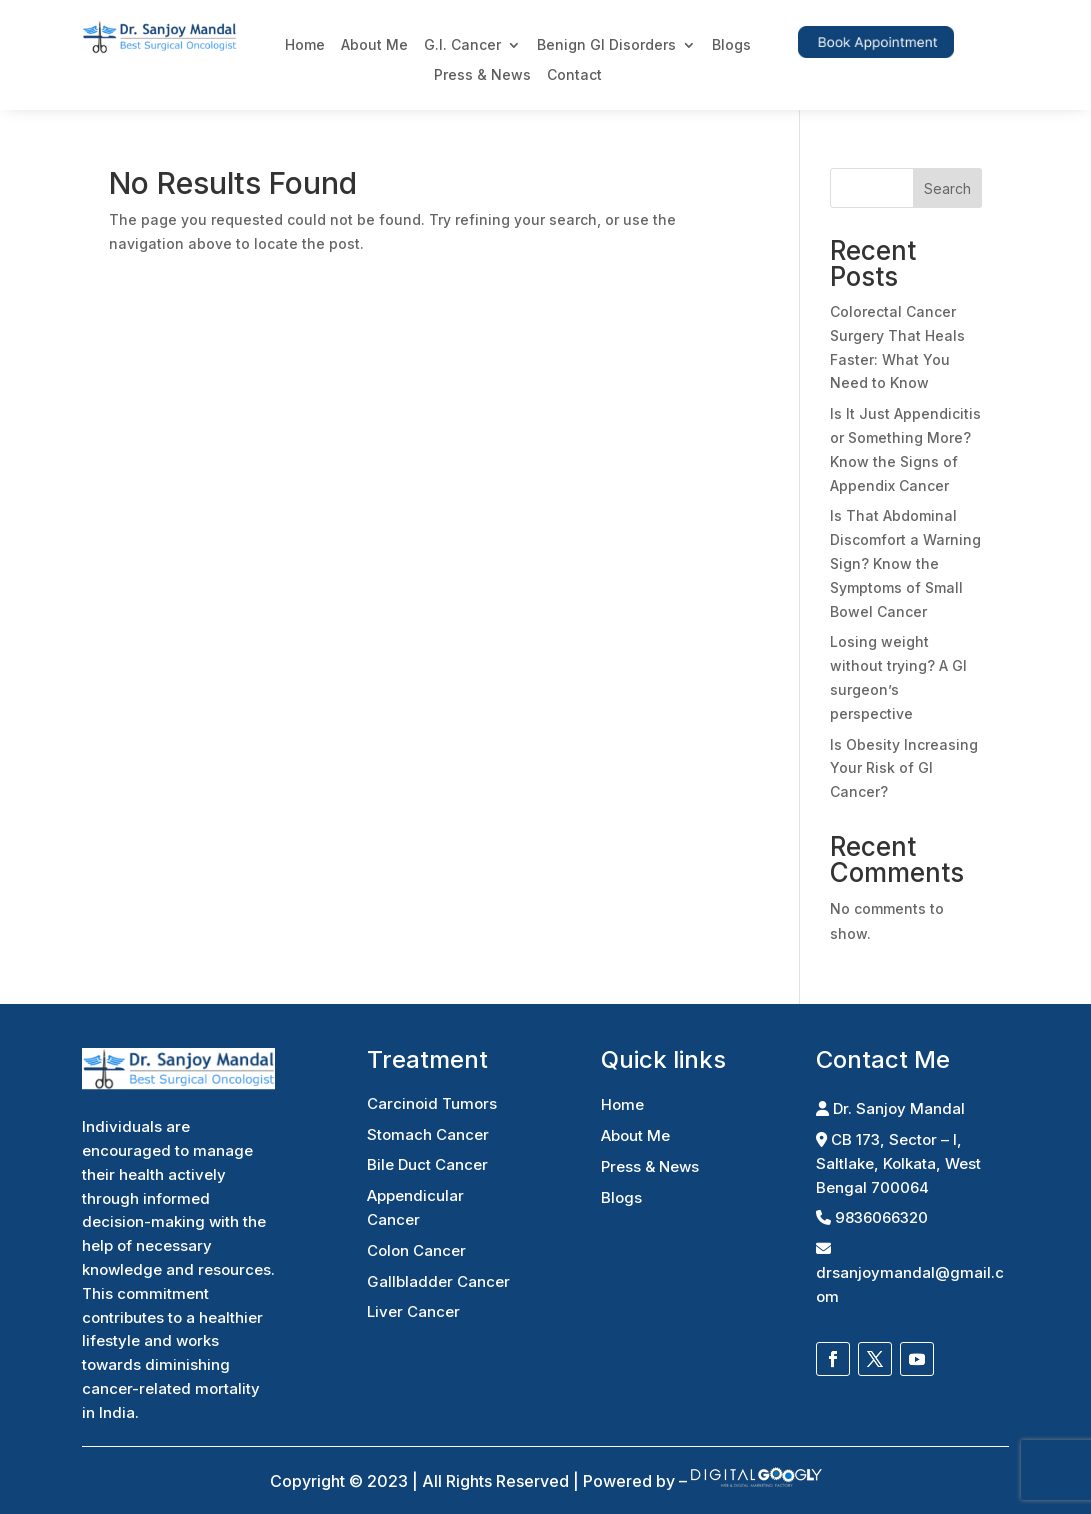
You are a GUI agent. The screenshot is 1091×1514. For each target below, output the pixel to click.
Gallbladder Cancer (438, 1281)
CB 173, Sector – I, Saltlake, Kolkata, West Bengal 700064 (898, 1163)
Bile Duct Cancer (427, 1164)
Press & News (482, 75)
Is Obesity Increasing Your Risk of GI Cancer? (904, 768)
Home (305, 45)
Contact (574, 75)
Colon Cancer (416, 1250)
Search (947, 188)
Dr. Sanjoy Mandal (890, 1108)
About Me (374, 45)
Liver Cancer (413, 1311)
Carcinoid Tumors (432, 1103)
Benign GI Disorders (606, 45)
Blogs (731, 45)
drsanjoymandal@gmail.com (910, 1273)
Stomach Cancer (428, 1134)
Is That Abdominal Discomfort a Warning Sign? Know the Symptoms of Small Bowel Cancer (905, 563)
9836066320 (872, 1217)
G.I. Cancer (462, 45)
